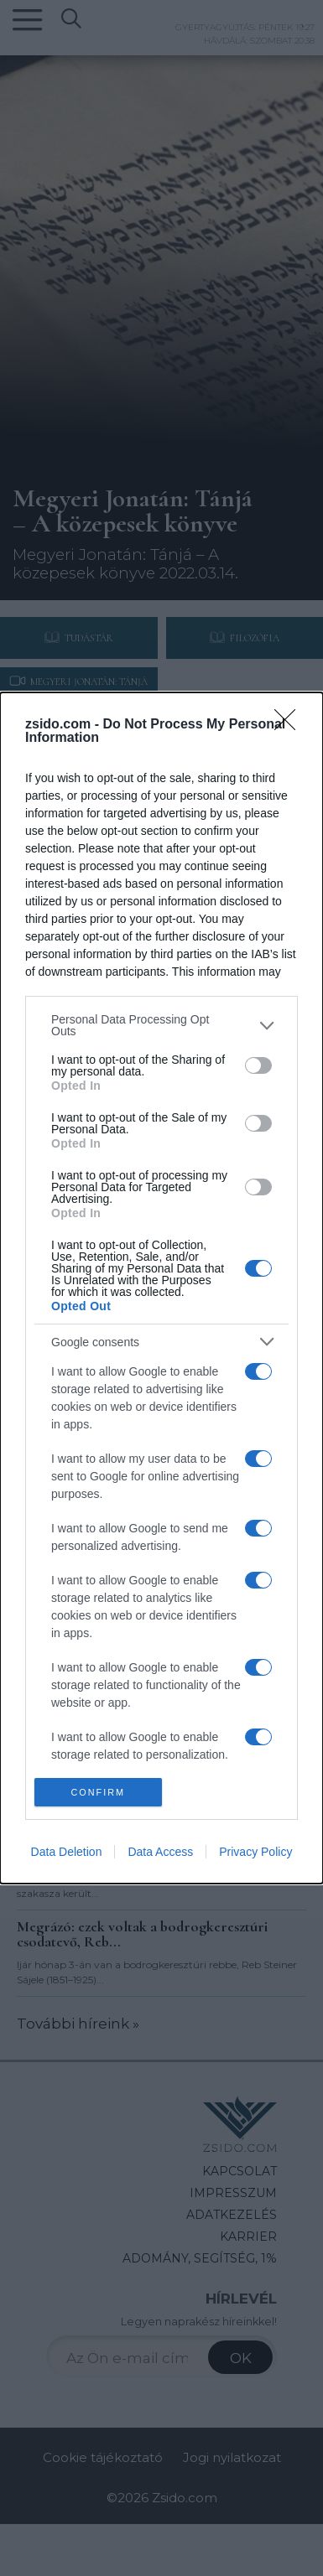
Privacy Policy (255, 1851)
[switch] (258, 1065)
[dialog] (161, 1288)
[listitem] (161, 1025)
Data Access (160, 1851)
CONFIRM (97, 1792)
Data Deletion (66, 1851)
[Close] (290, 725)
